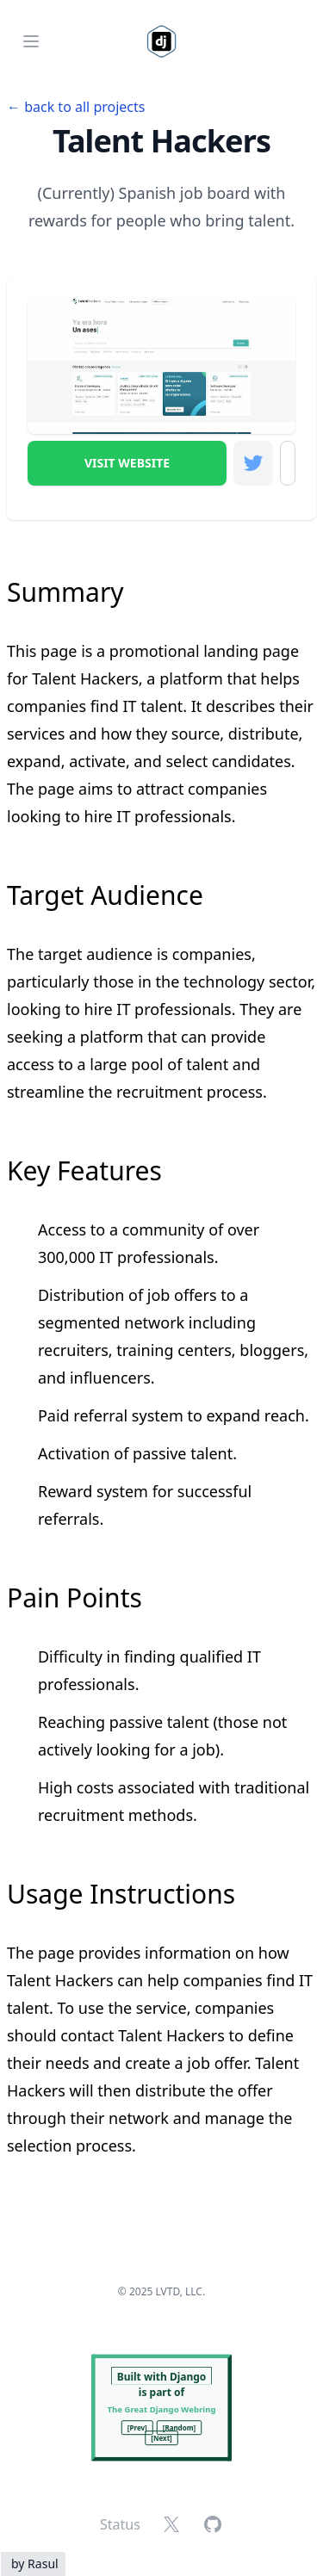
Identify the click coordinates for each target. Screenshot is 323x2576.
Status (120, 2524)
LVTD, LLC (179, 2291)
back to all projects (84, 106)
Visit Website (127, 463)
